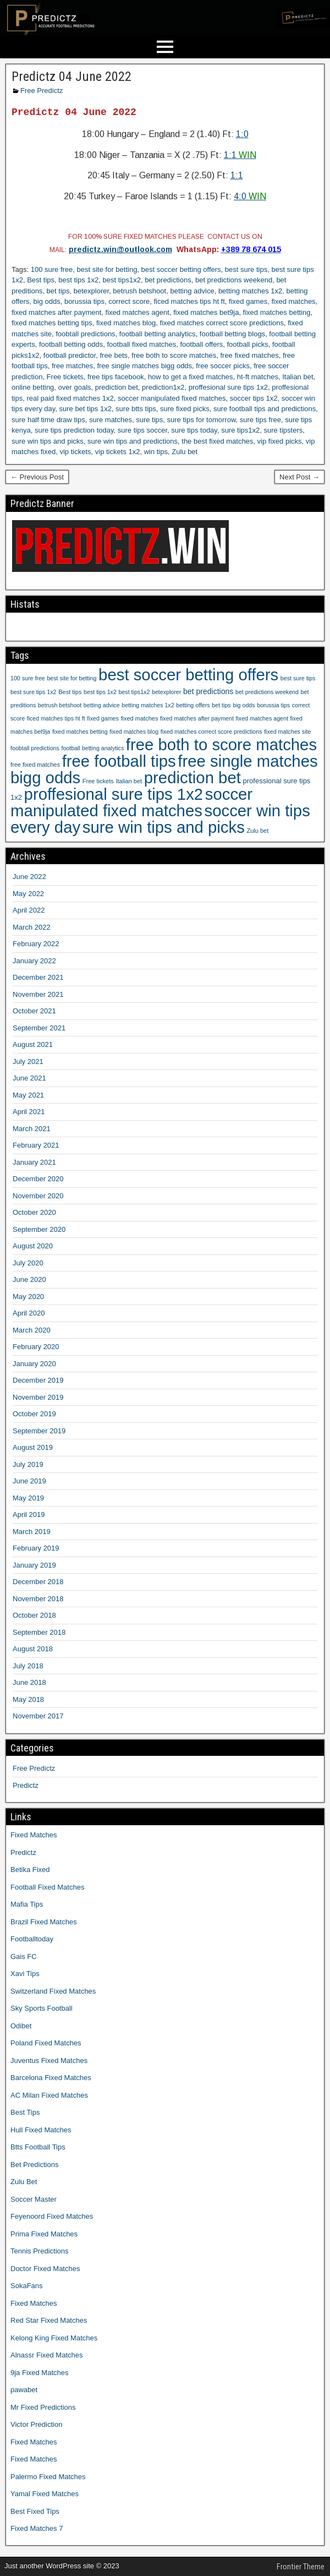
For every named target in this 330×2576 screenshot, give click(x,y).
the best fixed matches (217, 441)
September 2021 (39, 1028)
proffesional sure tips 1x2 (228, 387)
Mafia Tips (26, 1904)
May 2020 (28, 1296)
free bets (114, 355)
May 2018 (28, 1699)
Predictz (25, 1785)
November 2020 (38, 1196)
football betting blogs (232, 334)
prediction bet (116, 387)
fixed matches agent (137, 312)
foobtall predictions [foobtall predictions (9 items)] (34, 748)
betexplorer (91, 291)
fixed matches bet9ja (206, 312)
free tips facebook (115, 377)
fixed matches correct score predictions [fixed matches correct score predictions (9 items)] (211, 731)
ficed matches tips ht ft (189, 301)
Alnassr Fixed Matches (46, 2355)
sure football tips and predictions (264, 409)
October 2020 (34, 1212)
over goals (74, 387)
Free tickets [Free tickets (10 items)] (98, 781)
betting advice (192, 291)
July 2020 (28, 1263)
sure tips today (194, 430)
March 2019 (32, 1531)
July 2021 (28, 1061)
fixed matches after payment (56, 312)
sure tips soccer (142, 430)
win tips (156, 451)
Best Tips (25, 2112)
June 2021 (29, 1078)
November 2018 (38, 1599)
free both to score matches (173, 355)
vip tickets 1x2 (117, 451)
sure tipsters (282, 430)
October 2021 (34, 1011)
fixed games (248, 301)
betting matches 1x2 (250, 291)
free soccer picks (223, 366)
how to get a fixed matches (190, 377)
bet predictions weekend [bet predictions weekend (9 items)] (267, 692)
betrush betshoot (139, 291)
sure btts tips (136, 409)
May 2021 (28, 1095)
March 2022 (32, 927)
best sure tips (246, 269)
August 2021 (33, 1044)
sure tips (149, 420)
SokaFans (26, 2286)
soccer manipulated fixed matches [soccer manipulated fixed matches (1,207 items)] (131, 802)
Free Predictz (41, 90)
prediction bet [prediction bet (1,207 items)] (192, 777)
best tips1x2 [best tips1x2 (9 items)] (134, 692)
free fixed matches (249, 355)
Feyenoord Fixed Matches (51, 2216)
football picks (247, 344)
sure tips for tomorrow (201, 420)
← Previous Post (37, 477)
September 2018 (39, 1632)
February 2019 (36, 1548)
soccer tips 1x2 (254, 398)
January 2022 (34, 961)
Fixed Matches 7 (36, 2528)
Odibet (20, 2026)
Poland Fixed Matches (45, 2043)
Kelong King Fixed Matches (53, 2338)
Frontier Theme (300, 2567)
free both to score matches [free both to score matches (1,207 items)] (221, 744)
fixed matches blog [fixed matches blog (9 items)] (133, 731)
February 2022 (36, 944)
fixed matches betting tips (52, 323)
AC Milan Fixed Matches (49, 2095)
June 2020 (29, 1279)
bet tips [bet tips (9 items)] (221, 705)
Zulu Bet (23, 2181)
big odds (47, 301)
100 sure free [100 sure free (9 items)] (27, 678)
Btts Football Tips (37, 2147)
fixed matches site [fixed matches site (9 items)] (287, 731)
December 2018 (38, 1582)
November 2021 (38, 994)
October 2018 (34, 1615)
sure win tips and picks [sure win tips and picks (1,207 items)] (163, 827)
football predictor (69, 355)
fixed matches (293, 301)
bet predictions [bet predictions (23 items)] (208, 691)
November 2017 (38, 1716)
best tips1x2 (122, 280)
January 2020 (34, 1364)
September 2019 (39, 1431)
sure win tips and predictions (132, 441)
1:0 (242, 134)
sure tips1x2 (240, 430)
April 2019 (29, 1514)
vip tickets (75, 451)
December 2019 (38, 1380)
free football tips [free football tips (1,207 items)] (119, 761)
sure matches (110, 420)
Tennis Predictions (39, 2251)
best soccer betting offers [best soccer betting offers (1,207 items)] (188, 674)
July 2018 (28, 1666)
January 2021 (34, 1162)
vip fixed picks (279, 441)
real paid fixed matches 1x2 (69, 398)
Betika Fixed (30, 1869)
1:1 (240, 155)
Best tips (40, 280)
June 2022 (29, 876)
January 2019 (34, 1565)
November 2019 (38, 1397)
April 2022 (29, 910)
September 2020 (39, 1229)
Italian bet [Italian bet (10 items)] (129, 781)
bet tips (58, 291)
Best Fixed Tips (34, 2511)
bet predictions (168, 280)
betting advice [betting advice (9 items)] (102, 705)
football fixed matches (141, 344)
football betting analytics (157, 334)
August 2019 (33, 1447)
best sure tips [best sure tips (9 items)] (297, 678)
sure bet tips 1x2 (85, 409)
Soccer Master (33, 2199)
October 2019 (34, 1414)
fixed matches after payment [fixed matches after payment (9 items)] (197, 718)
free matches (72, 366)
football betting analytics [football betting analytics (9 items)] (92, 748)
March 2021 (32, 1129)
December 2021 (38, 977)
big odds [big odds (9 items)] (244, 705)
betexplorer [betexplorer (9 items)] (166, 692)
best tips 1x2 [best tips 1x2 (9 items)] (100, 692)
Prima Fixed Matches (44, 2234)
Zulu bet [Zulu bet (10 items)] (257, 830)
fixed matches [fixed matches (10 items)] (139, 718)
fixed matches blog (126, 323)
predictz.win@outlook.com (120, 249)
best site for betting (107, 269)
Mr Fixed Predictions (42, 2407)
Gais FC (23, 1956)
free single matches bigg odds (144, 366)
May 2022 (28, 893)
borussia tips (84, 301)
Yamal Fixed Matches (44, 2494)
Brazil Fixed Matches (43, 1922)
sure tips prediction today (74, 430)
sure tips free (260, 420)
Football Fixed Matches (47, 1887)
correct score (129, 301)
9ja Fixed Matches (39, 2372)
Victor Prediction (36, 2424)
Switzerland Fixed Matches (53, 1991)
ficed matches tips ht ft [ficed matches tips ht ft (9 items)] (56, 718)
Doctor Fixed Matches (45, 2268)
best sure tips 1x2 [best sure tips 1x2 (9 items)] (33, 692)
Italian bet (297, 377)
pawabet (23, 2390)
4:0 (250, 196)
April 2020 (29, 1313)
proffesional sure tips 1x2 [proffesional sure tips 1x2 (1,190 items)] (114, 794)
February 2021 (36, 1145)
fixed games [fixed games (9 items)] (102, 718)
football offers (201, 344)
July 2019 (28, 1464)
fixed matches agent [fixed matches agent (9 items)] (262, 718)
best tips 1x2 (78, 280)
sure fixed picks (185, 409)
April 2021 (29, 1111)
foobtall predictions (85, 334)
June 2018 (29, 1682)
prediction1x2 (163, 387)
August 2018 (33, 1649)
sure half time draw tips (48, 420)
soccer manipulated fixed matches (172, 398)
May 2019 (28, 1498)
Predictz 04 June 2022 (71, 76)
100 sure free (52, 269)
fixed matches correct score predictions (222, 323)
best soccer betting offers (181, 269)
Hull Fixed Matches (41, 2130)
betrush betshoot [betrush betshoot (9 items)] (59, 705)
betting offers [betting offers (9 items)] (193, 705)
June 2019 (29, 1481)
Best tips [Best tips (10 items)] (69, 692)
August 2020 (33, 1246)
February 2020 (36, 1346)
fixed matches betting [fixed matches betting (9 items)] (80, 731)
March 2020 (32, 1330)
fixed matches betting (277, 312)
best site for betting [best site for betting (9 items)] (71, 678)
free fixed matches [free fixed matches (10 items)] (35, 764)
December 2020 (38, 1179)
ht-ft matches (257, 377)
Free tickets (65, 377)
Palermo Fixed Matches (48, 2477)
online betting (33, 387)
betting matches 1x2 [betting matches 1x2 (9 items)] (148, 705)
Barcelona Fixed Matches (50, 2077)
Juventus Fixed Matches (48, 2060)
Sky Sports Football (41, 2008)
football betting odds (71, 344)
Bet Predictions (34, 2164)
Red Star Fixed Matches (48, 2320)
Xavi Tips (25, 1973)
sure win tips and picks (48, 441)
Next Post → (299, 477)
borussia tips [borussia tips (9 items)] (273, 705)
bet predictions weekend (233, 280)
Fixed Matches (33, 1835)
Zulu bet (184, 451)
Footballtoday (31, 1939)
